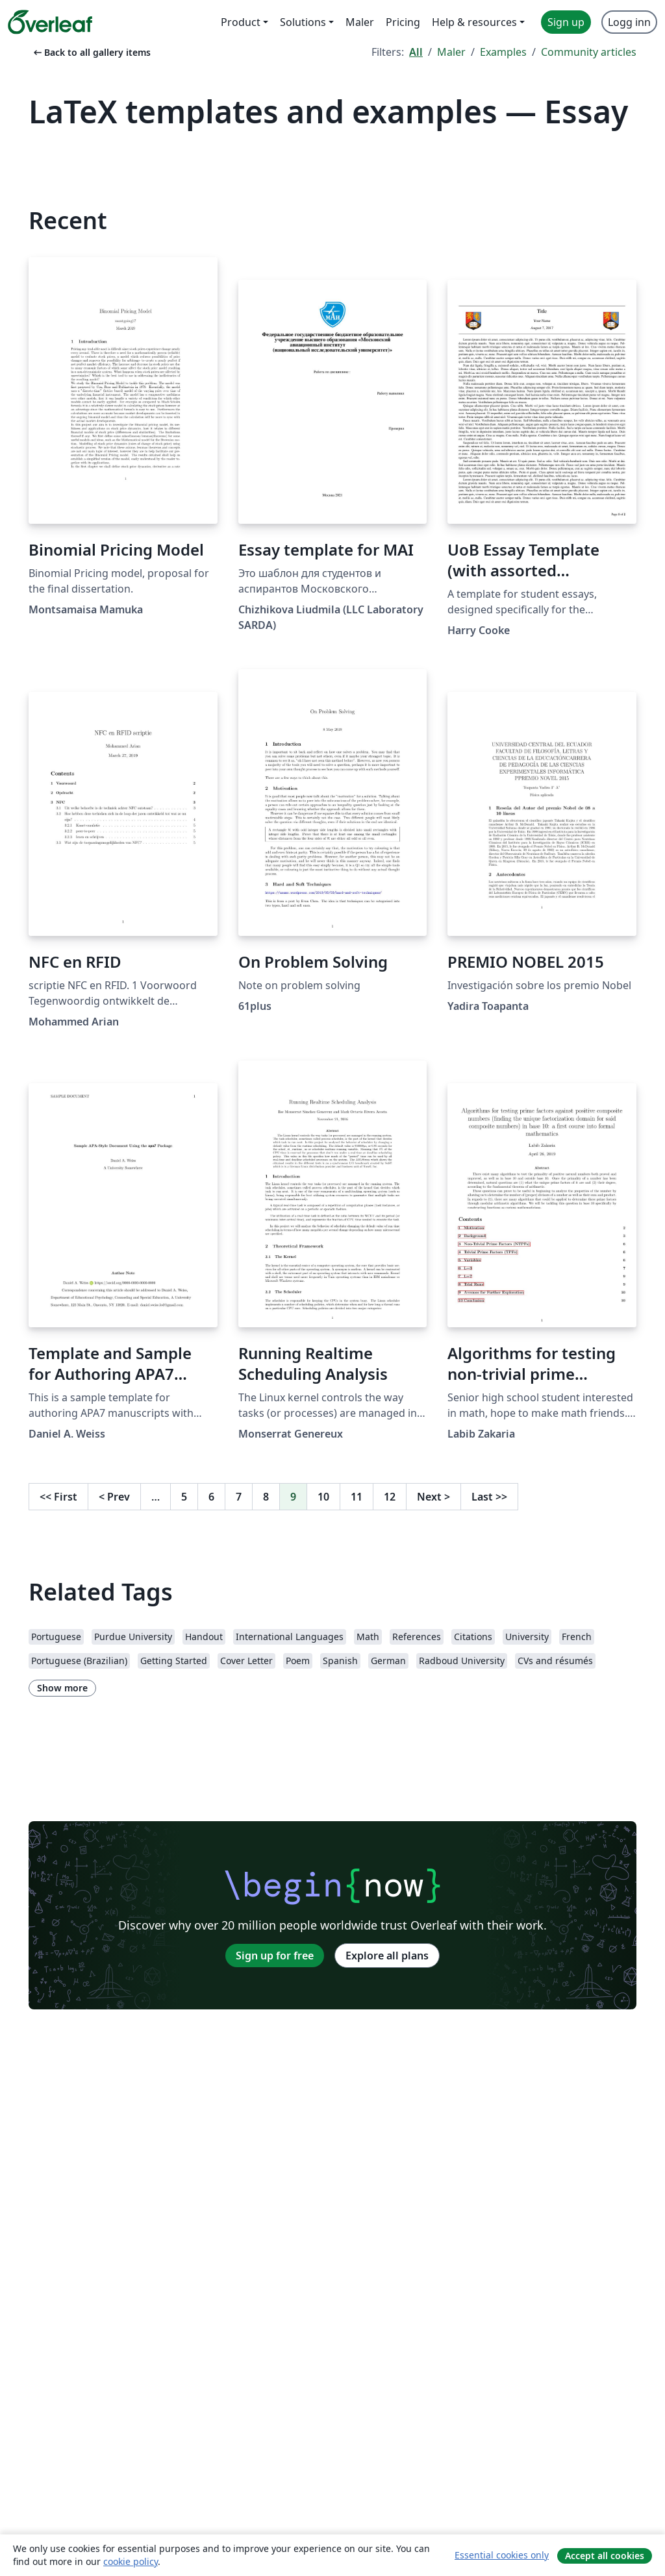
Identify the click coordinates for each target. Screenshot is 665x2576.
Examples (503, 52)
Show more (62, 1688)
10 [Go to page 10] (323, 1497)
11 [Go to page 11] (356, 1497)
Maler (451, 52)
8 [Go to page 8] (266, 1497)
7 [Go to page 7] (239, 1497)
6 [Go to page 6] (211, 1497)
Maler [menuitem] (359, 22)
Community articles (588, 52)
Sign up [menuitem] (565, 22)
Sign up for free (275, 1955)
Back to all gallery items (91, 52)
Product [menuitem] (240, 22)
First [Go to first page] (58, 1497)
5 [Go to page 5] (184, 1497)
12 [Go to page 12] (389, 1497)
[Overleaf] (50, 22)
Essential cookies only (502, 2555)
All (416, 52)
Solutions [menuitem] (303, 22)
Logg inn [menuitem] (629, 22)
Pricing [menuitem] (403, 22)
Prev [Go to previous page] (114, 1497)
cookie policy (130, 2561)
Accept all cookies (604, 2555)
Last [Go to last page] (489, 1497)
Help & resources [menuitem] (474, 22)
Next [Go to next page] (433, 1497)
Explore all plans (387, 1955)
